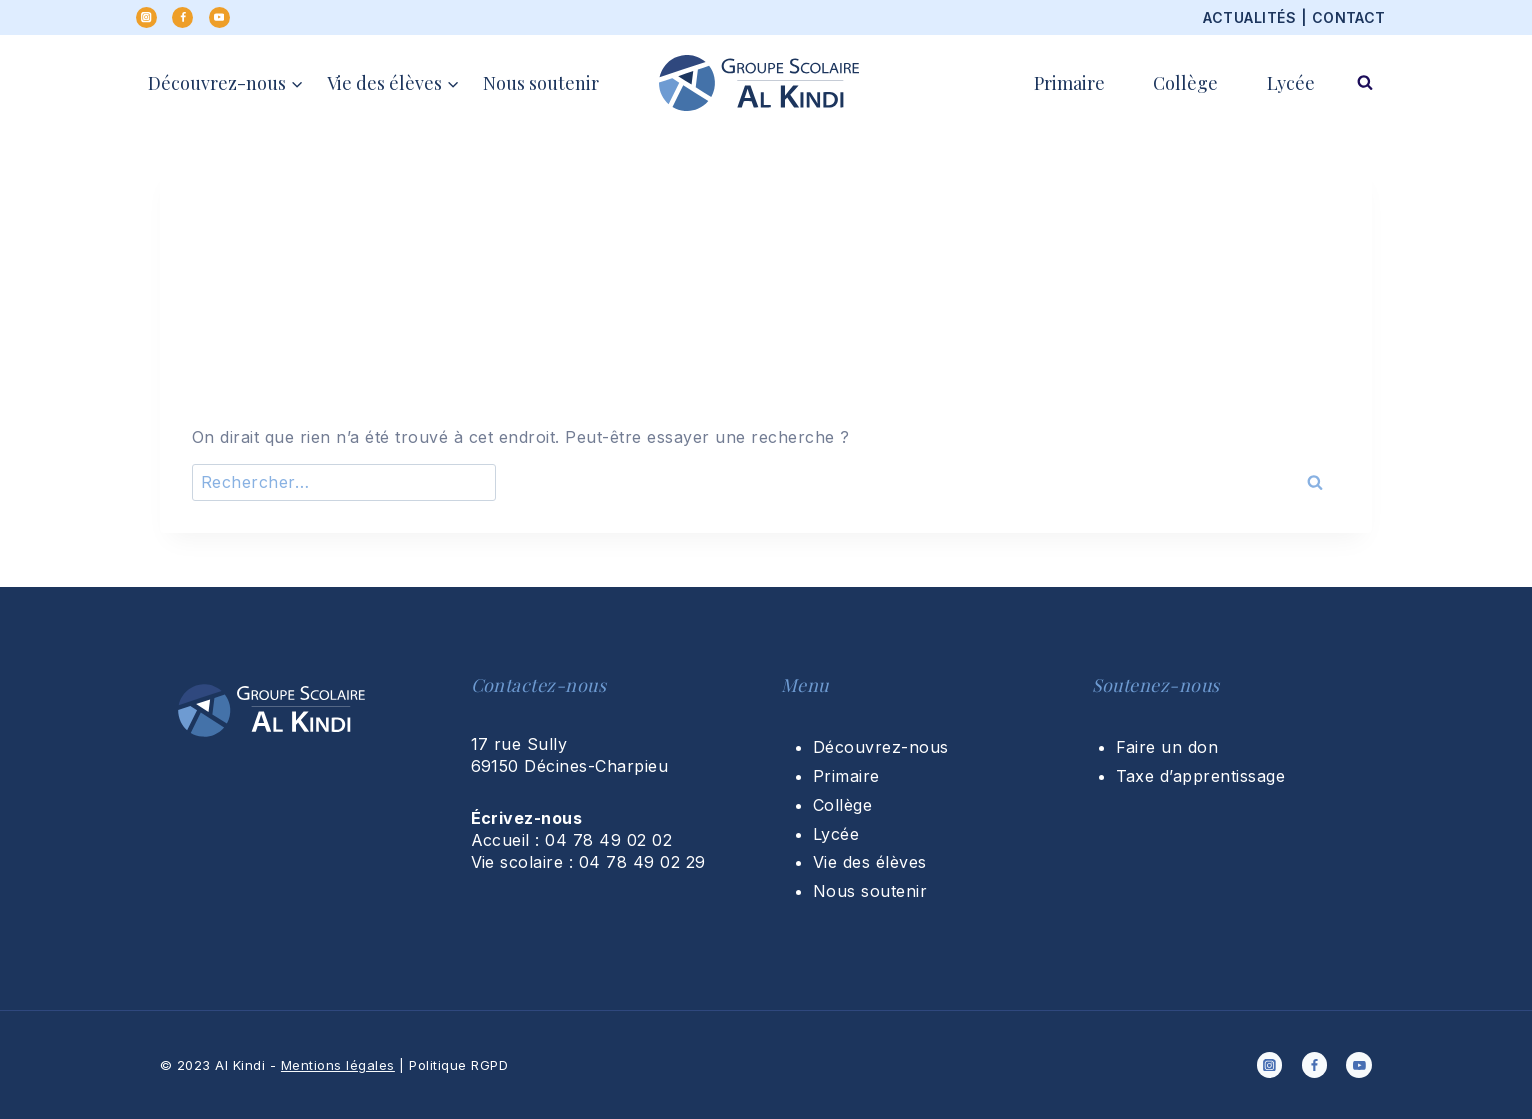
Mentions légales (338, 1065)
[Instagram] (146, 17)
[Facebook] (182, 17)
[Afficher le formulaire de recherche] (1365, 83)
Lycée (1291, 83)
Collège (1185, 83)
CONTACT (1349, 17)
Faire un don (1167, 747)
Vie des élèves (870, 862)
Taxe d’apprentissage (1201, 776)
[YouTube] (219, 17)
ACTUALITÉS (1249, 17)
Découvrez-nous (881, 747)
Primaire (1069, 83)
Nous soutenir (541, 83)
